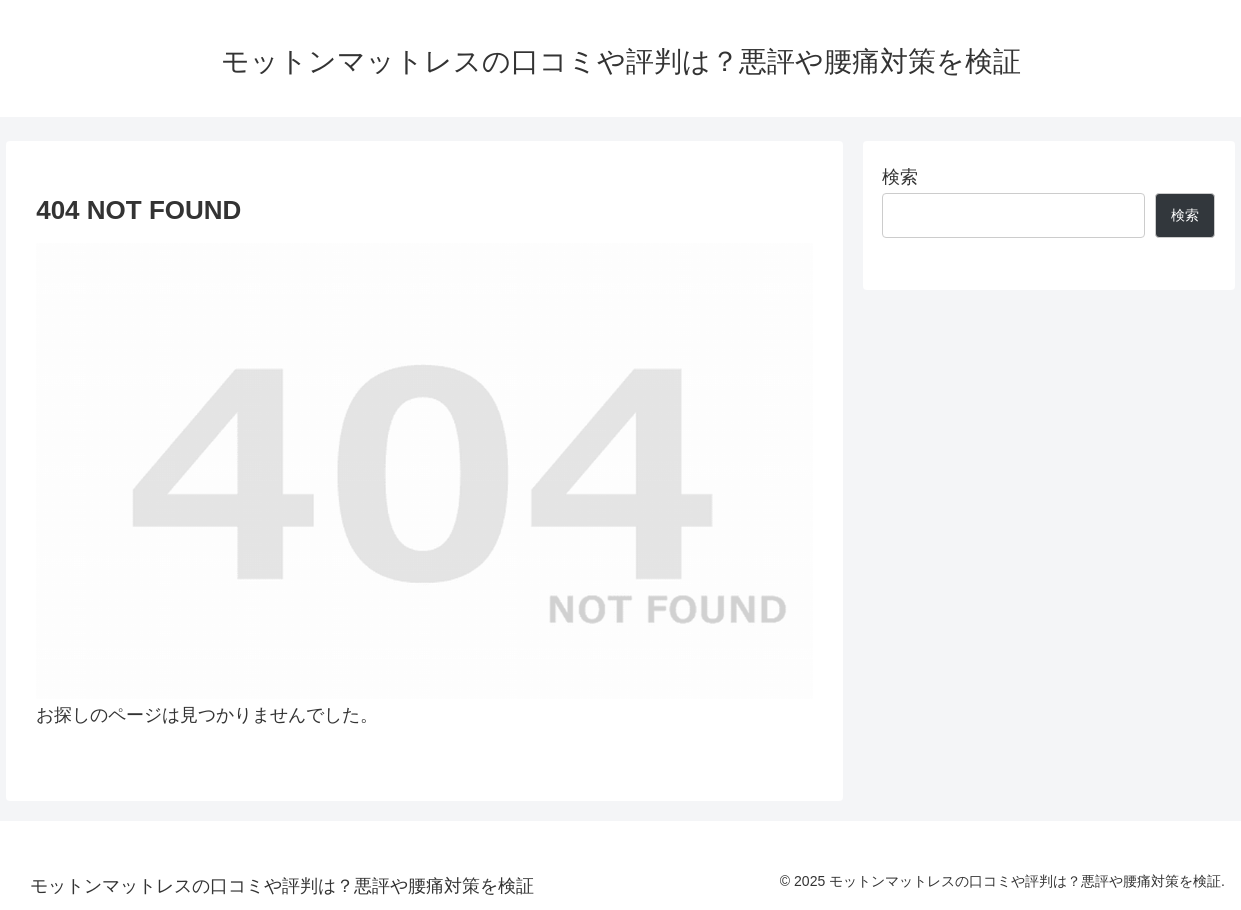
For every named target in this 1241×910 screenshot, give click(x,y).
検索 (900, 177)
